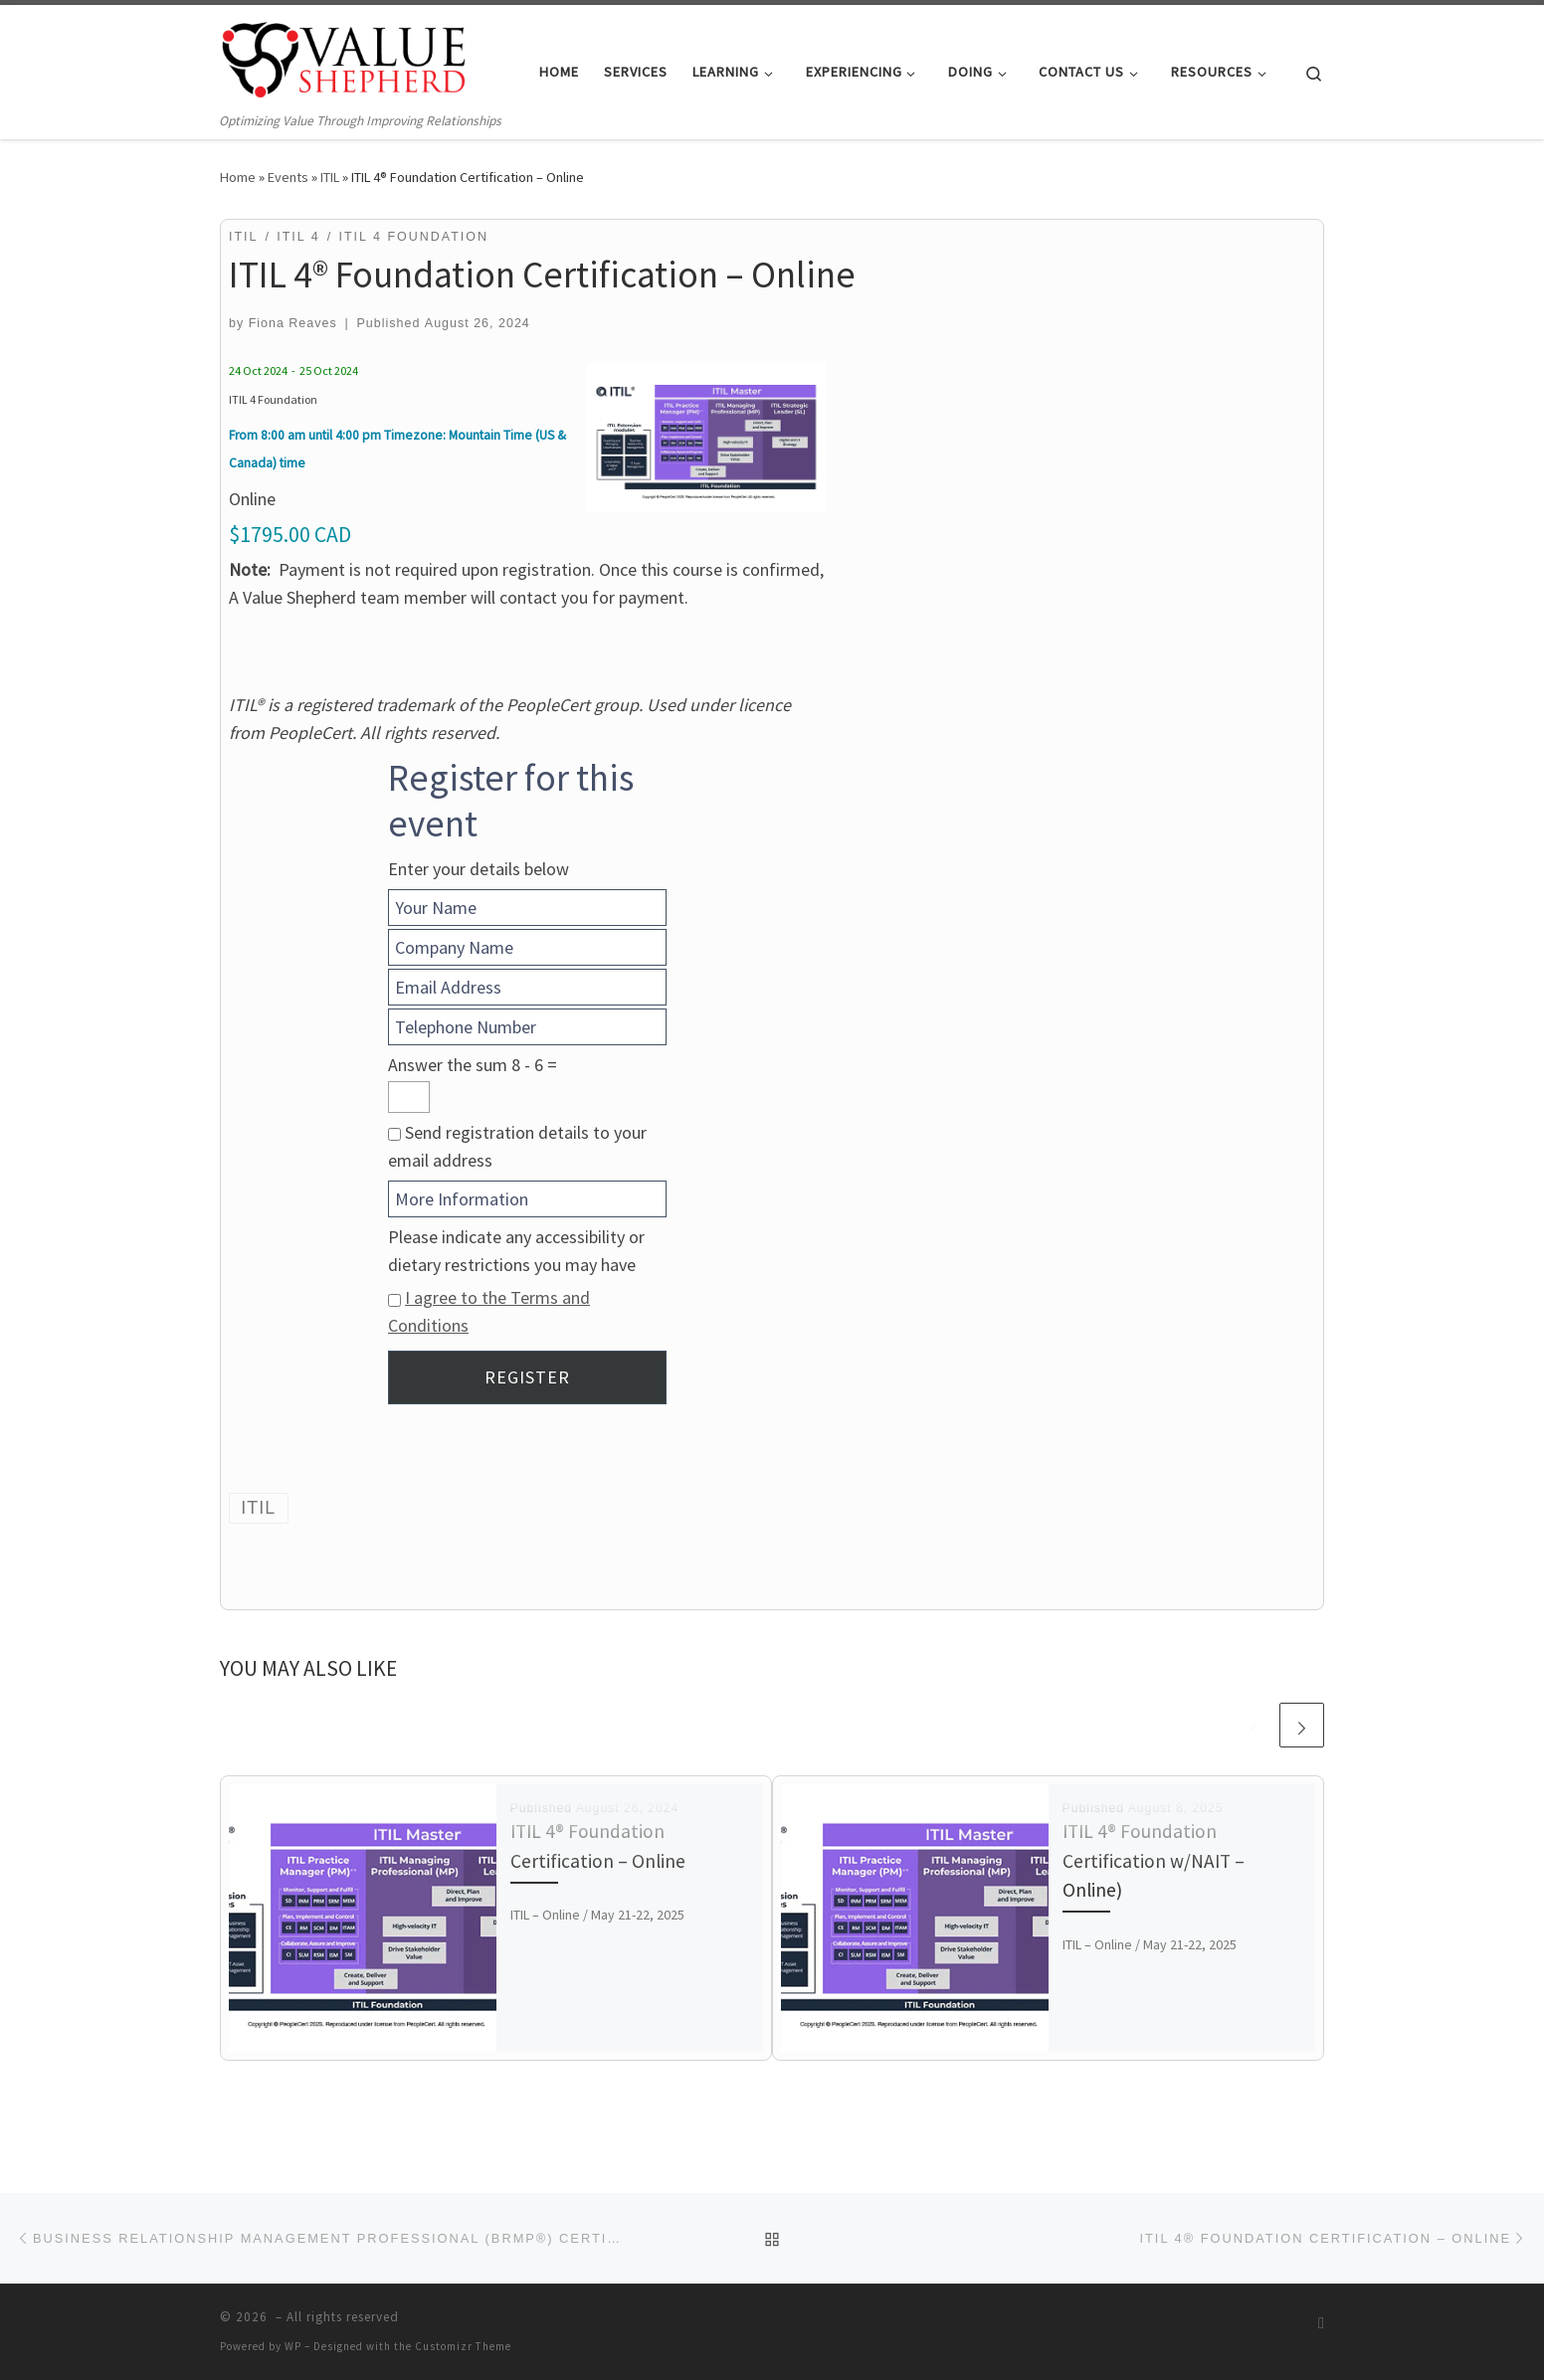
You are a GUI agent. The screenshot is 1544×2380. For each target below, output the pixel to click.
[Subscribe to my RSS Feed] (1321, 2322)
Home (238, 177)
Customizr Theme (463, 2346)
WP (293, 2346)
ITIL (329, 177)
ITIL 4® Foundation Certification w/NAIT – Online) (1153, 1860)
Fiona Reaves (293, 323)
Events (288, 177)
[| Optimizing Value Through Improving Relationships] (344, 57)
